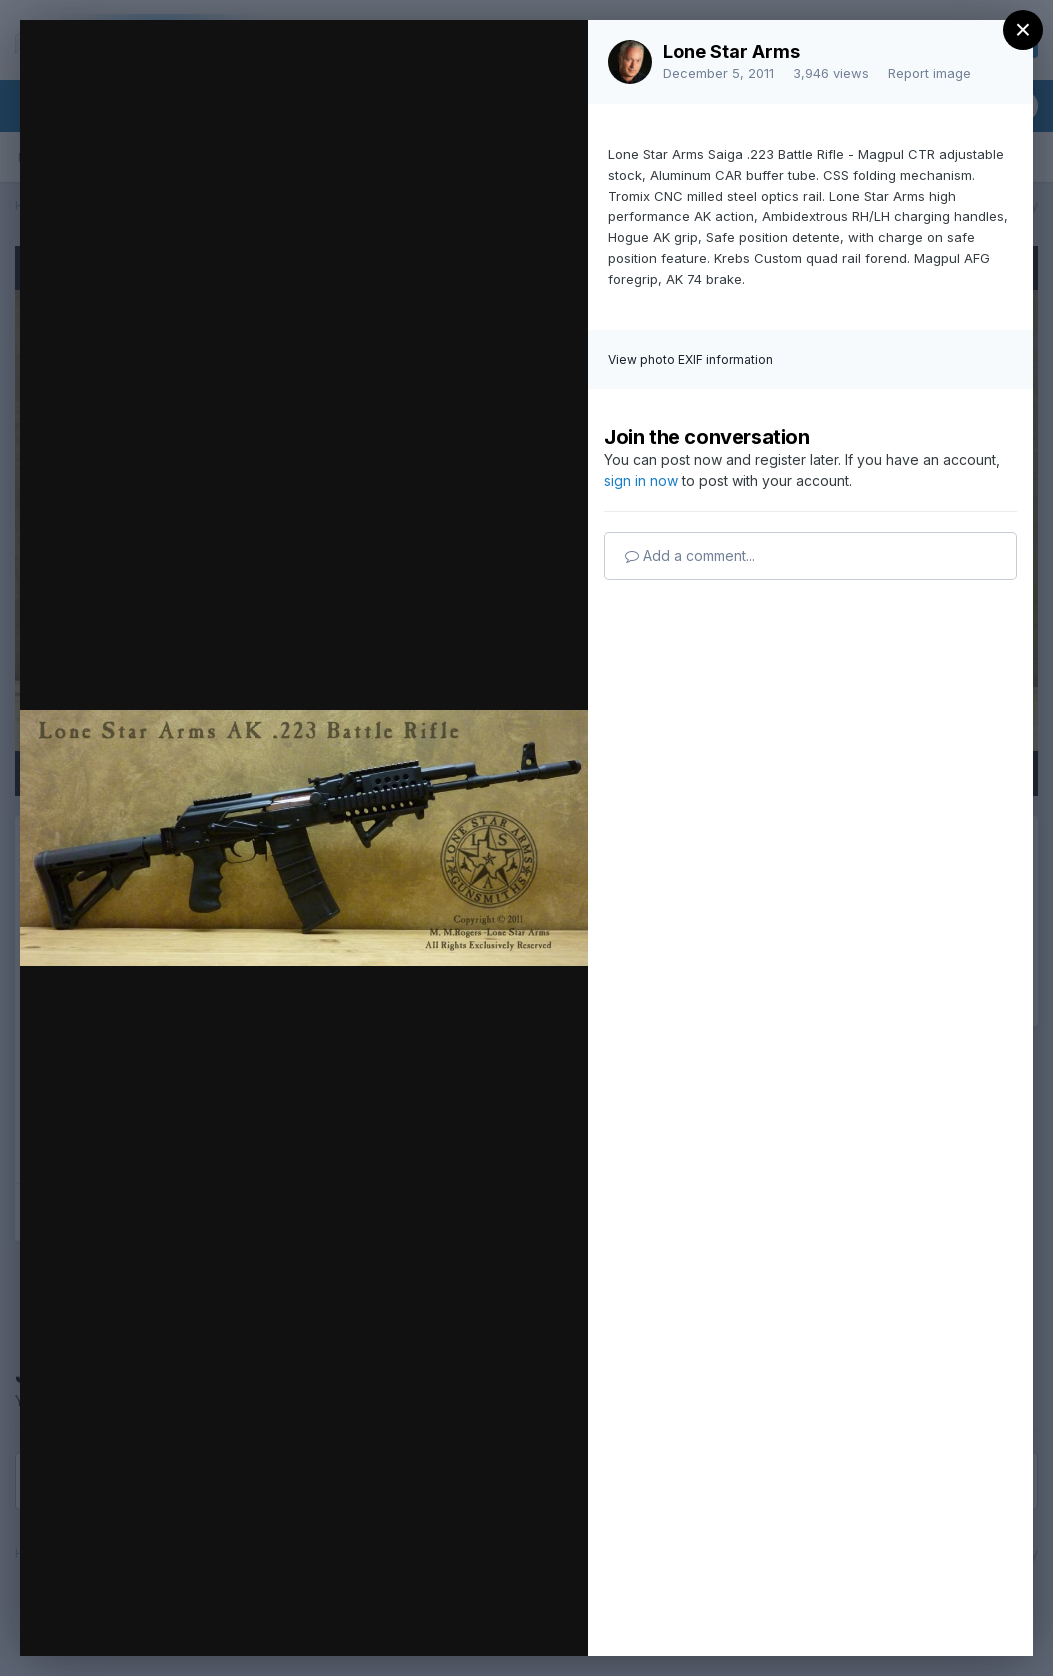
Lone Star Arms (731, 51)
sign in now (641, 480)
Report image (929, 73)
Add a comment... (690, 555)
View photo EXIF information (690, 359)
